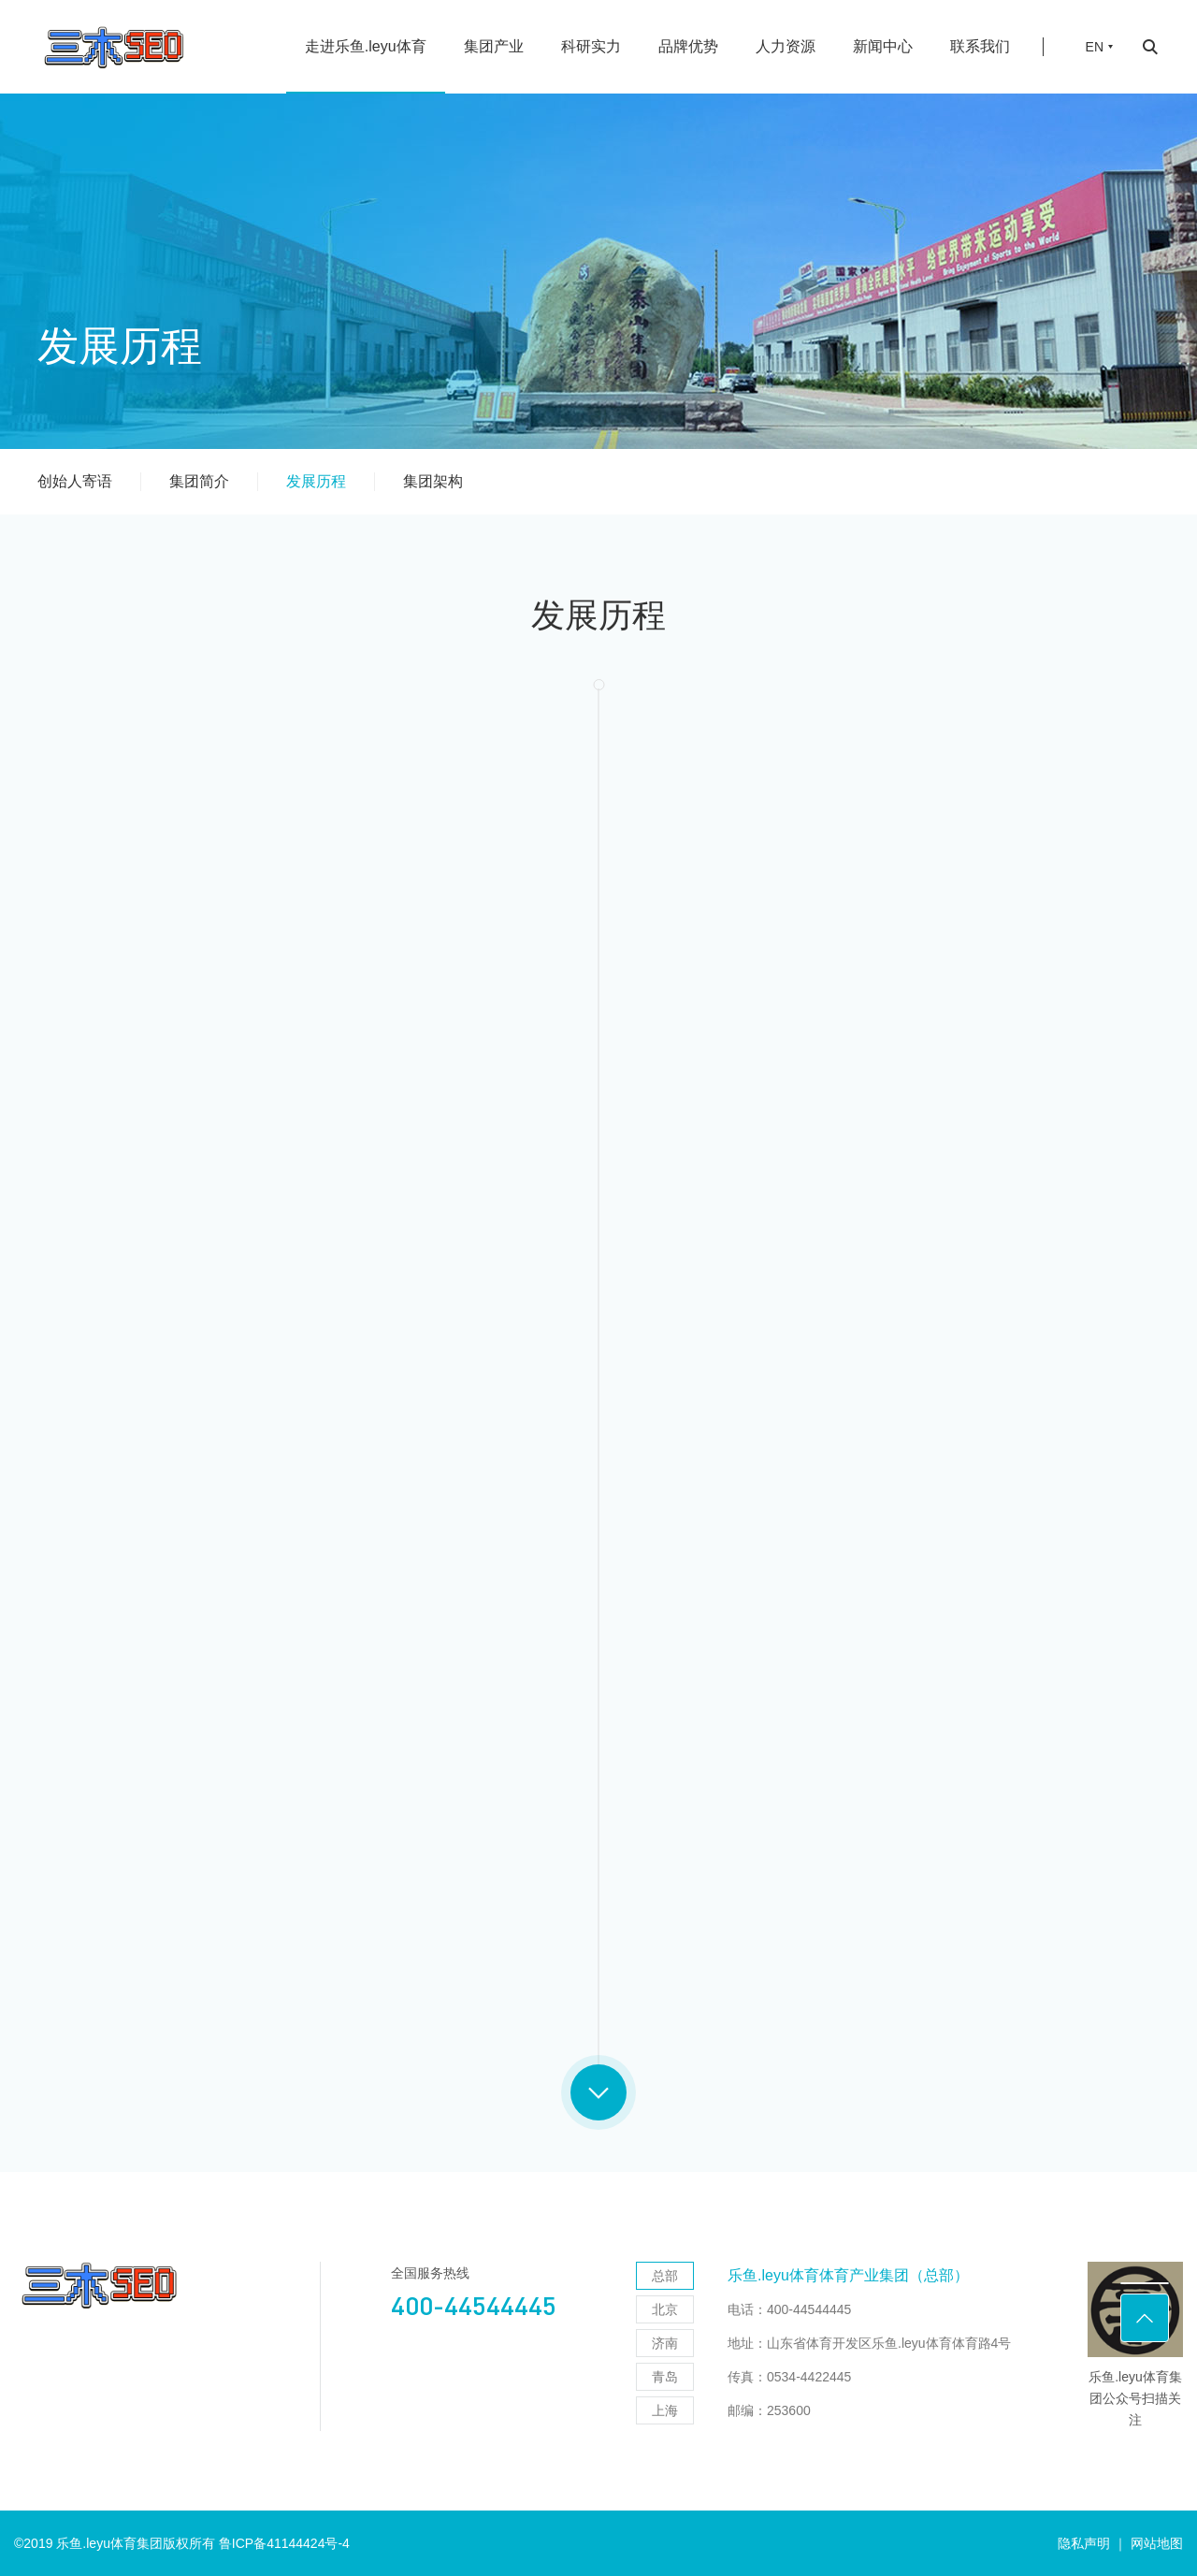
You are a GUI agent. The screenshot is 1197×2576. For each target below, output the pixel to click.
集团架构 (433, 481)
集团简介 (199, 481)
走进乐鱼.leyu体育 (365, 46)
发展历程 (316, 481)
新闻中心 (883, 46)
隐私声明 (1084, 2543)
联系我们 (980, 46)
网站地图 (1157, 2543)
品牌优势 (688, 46)
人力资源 (785, 46)
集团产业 (494, 46)
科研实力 (591, 46)
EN (1094, 46)
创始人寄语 (74, 481)
